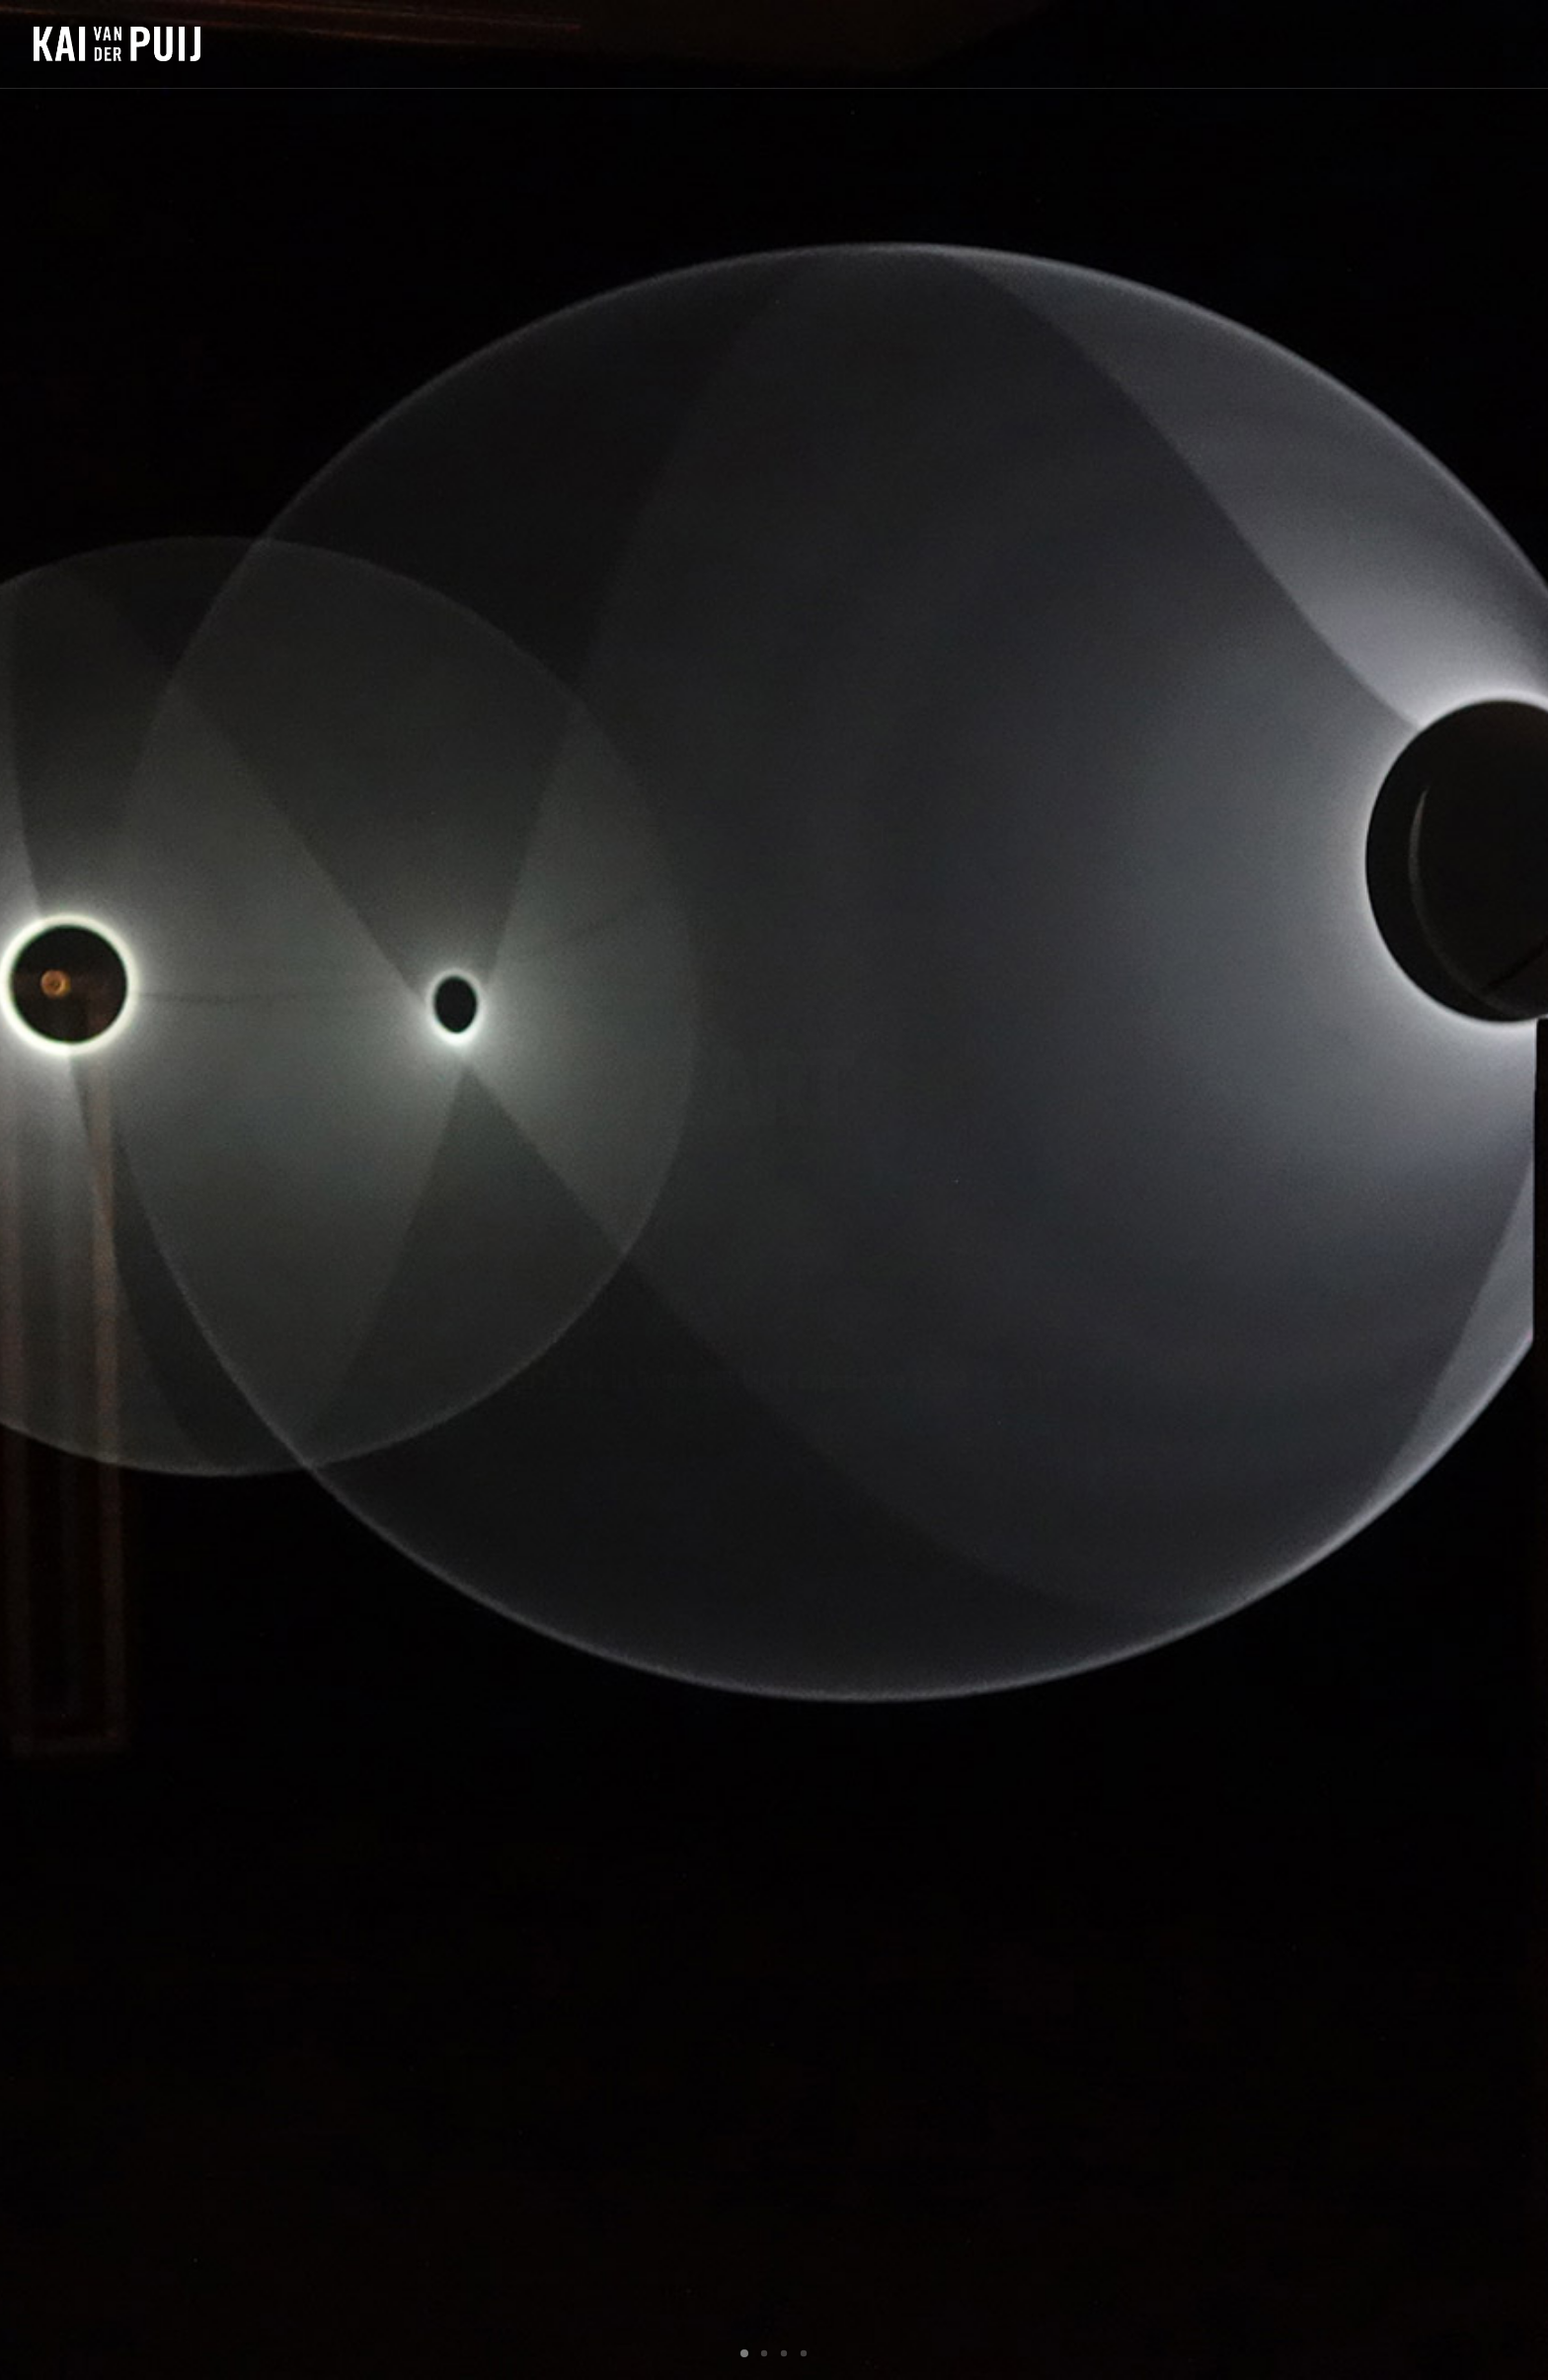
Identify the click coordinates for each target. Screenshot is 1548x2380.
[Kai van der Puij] (117, 44)
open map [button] (774, 1823)
